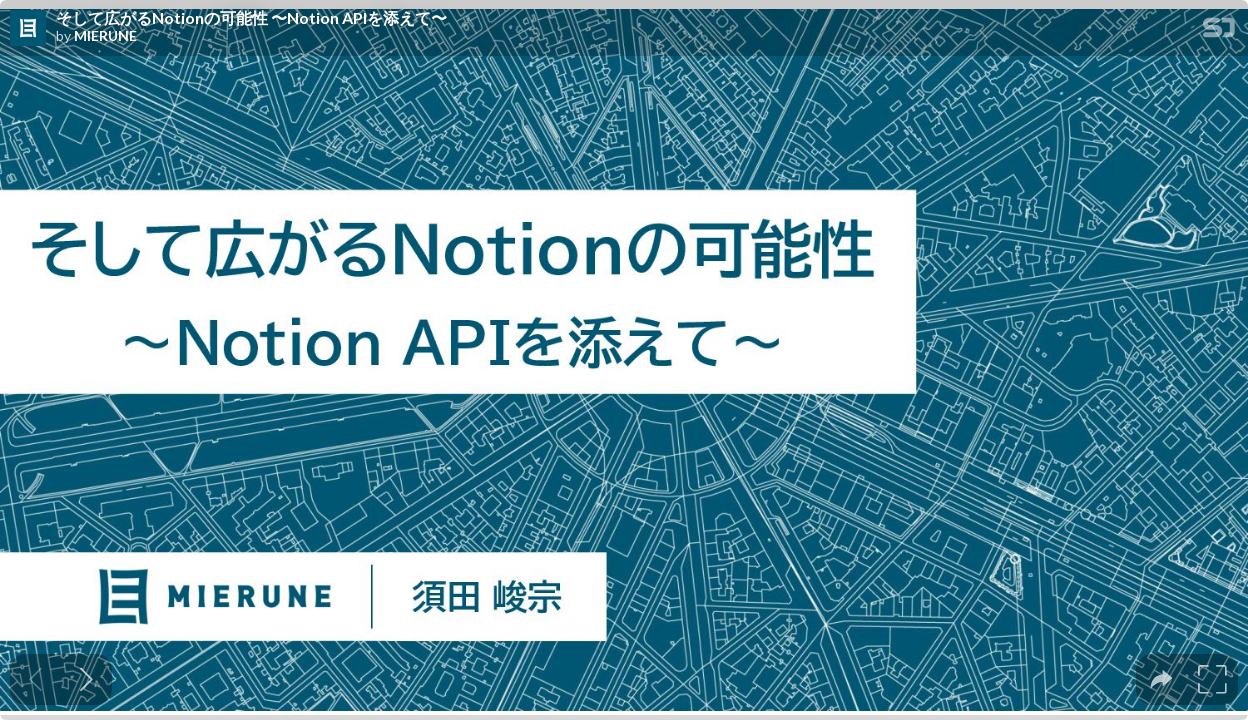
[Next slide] (86, 679)
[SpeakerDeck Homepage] (1219, 31)
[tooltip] (1161, 679)
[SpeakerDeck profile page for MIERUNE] (28, 29)
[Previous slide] (35, 679)
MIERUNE (105, 36)
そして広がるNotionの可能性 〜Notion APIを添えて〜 (251, 18)
